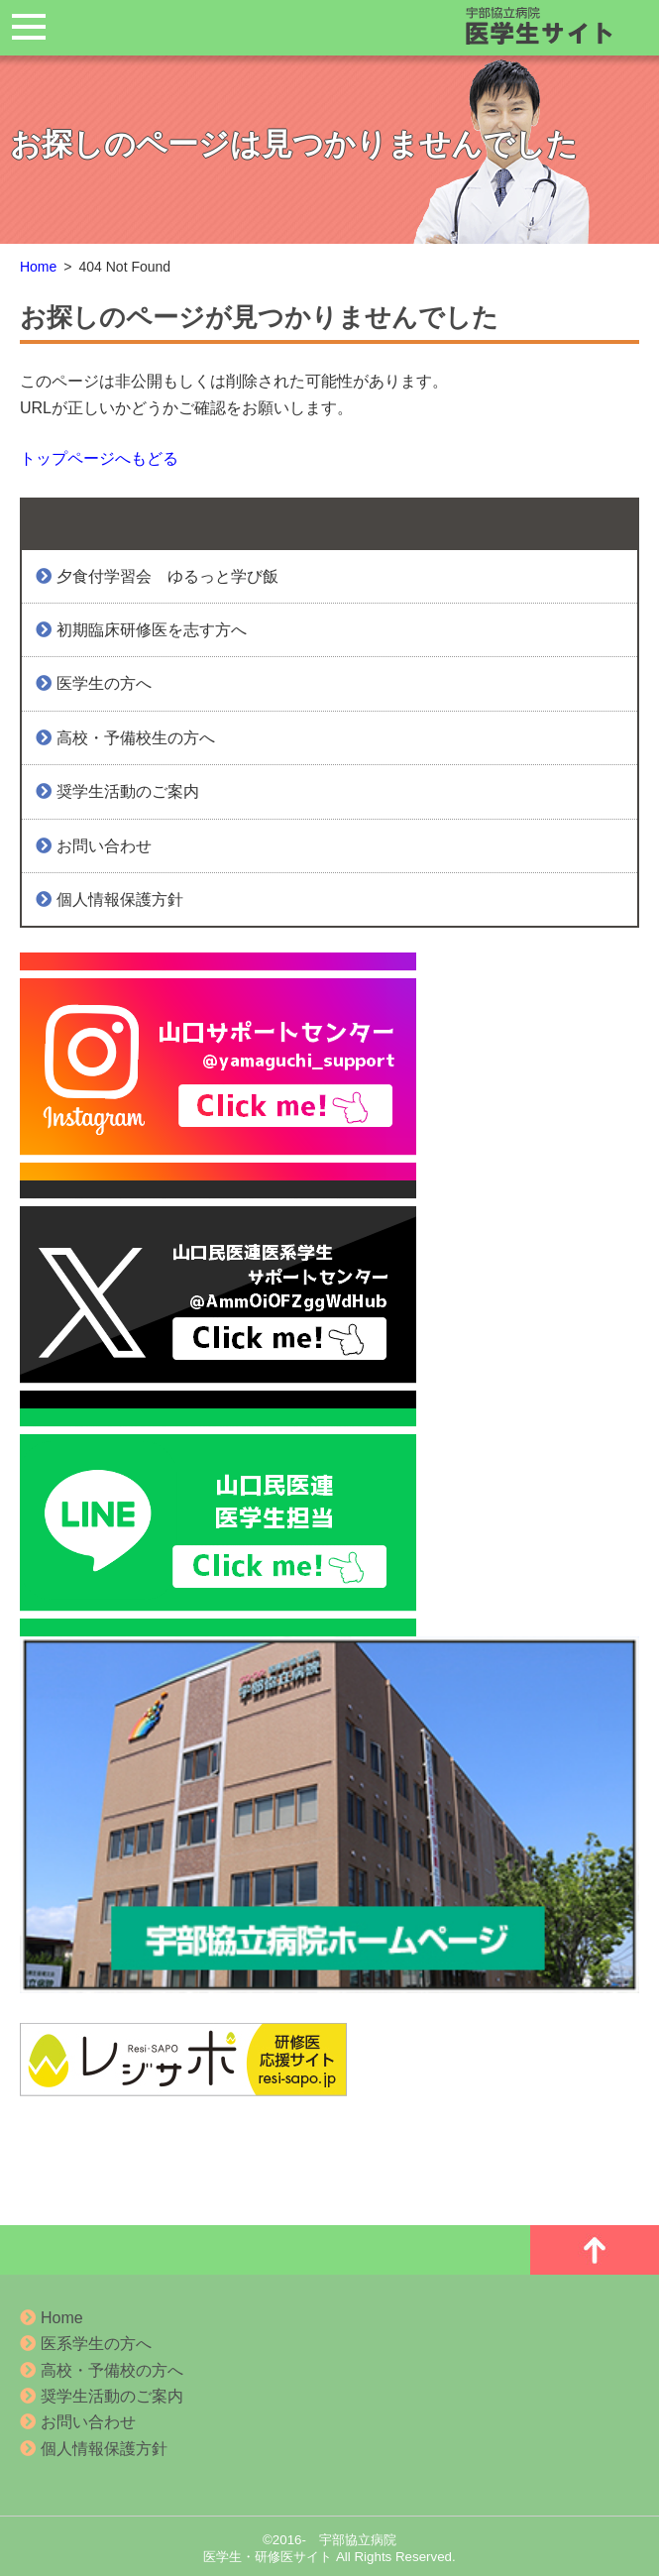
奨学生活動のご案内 (121, 791)
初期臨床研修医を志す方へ (145, 629)
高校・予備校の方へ (101, 2370)
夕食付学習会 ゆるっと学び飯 (161, 576)
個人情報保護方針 (113, 899)
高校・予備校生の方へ (129, 737)
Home (38, 267)
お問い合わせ (98, 846)
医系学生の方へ (86, 2343)
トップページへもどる (99, 458)
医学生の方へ (98, 683)
